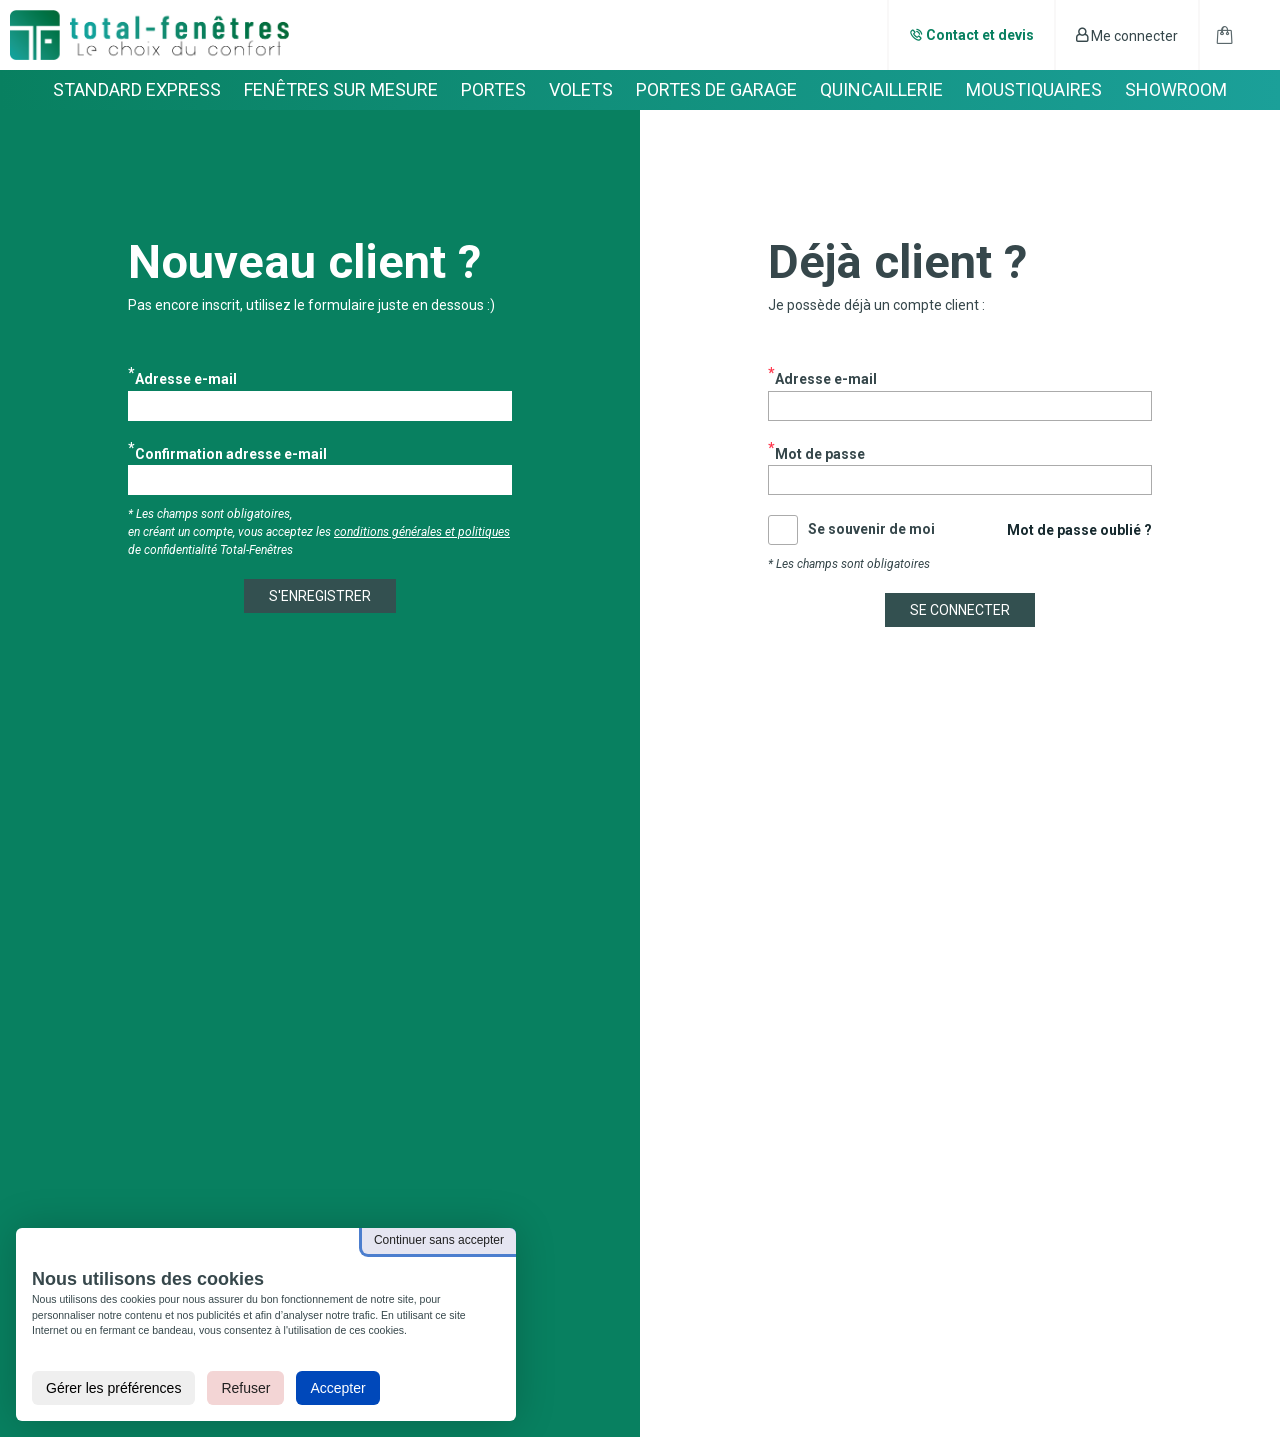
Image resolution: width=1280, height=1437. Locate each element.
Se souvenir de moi (871, 529)
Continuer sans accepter (439, 1240)
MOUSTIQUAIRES (1034, 89)
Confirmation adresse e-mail (231, 452)
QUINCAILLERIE (881, 89)
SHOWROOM (1176, 89)
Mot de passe (820, 452)
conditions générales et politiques (422, 532)
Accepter (337, 1388)
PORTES (493, 89)
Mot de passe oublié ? (1079, 530)
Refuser (245, 1388)
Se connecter (960, 610)
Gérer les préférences (113, 1388)
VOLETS (581, 89)
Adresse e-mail (186, 378)
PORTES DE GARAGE (716, 89)
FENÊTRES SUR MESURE (341, 89)
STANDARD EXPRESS (137, 89)
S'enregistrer (320, 596)
